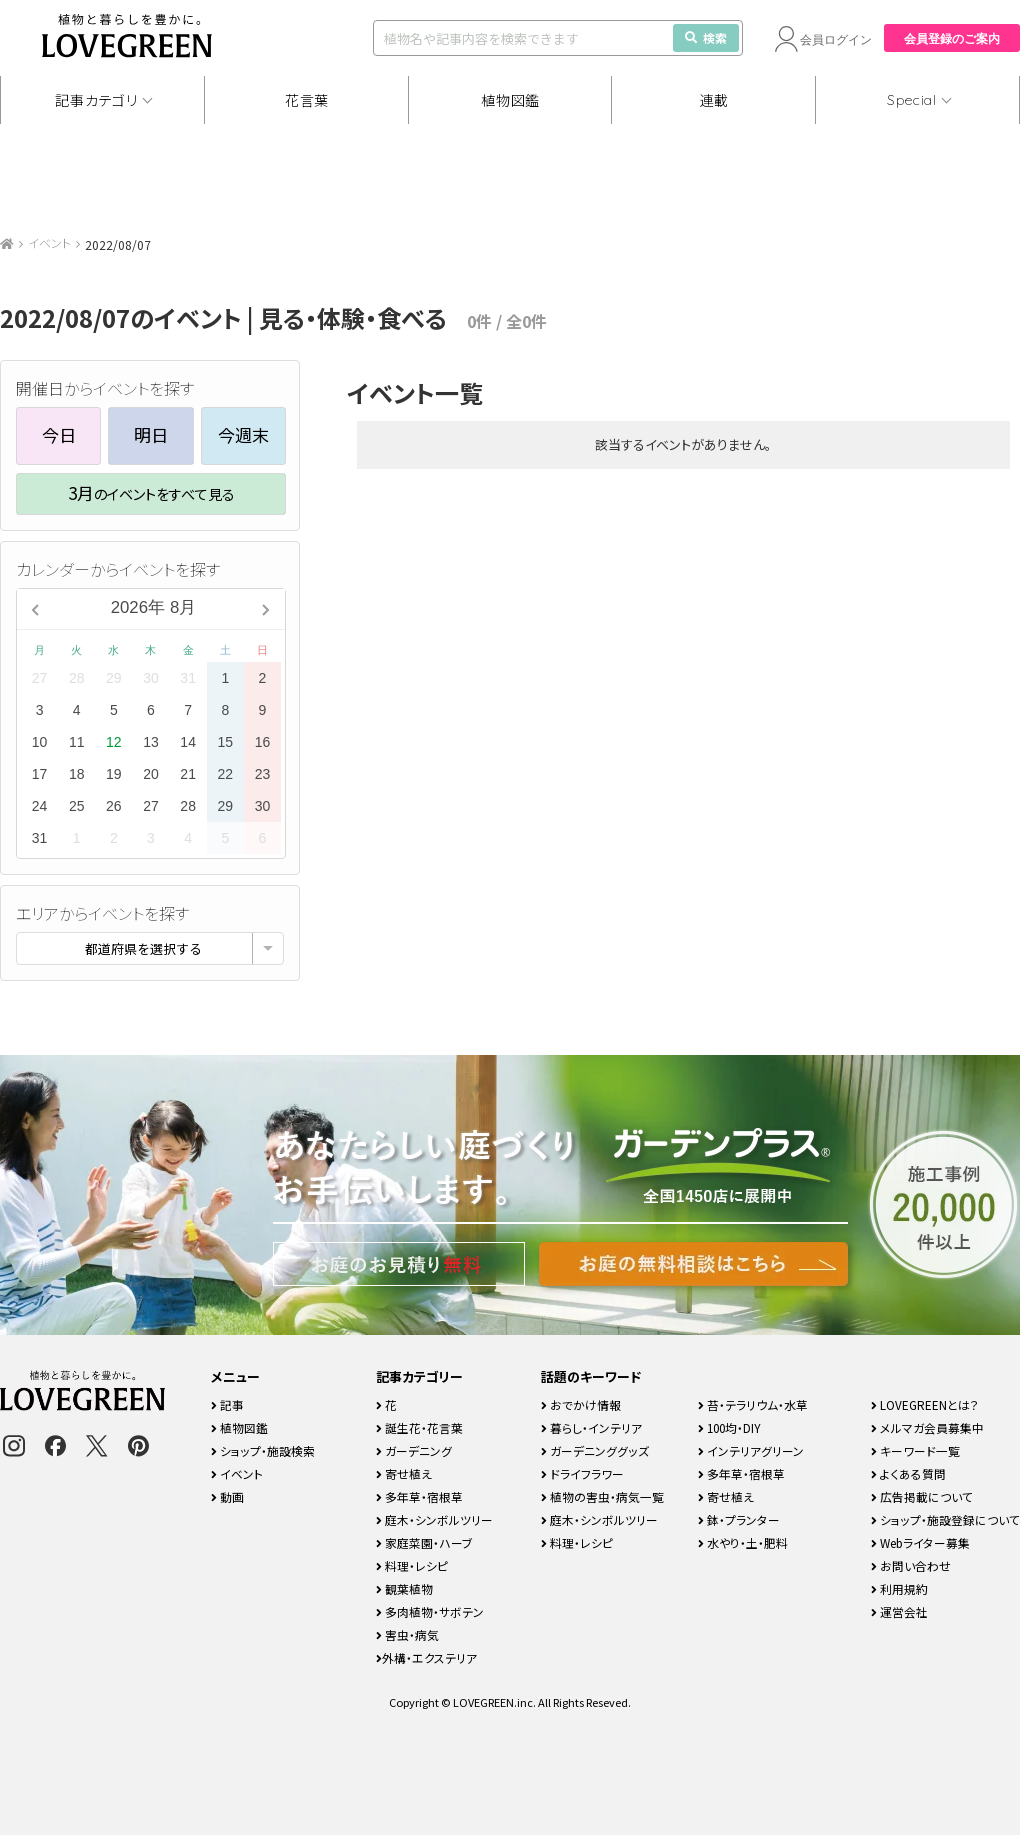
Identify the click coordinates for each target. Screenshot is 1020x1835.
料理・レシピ (412, 1565)
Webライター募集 (920, 1542)
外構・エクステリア (426, 1657)
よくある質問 (908, 1473)
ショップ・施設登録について (945, 1519)
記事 (227, 1404)
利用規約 (899, 1588)
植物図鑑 (510, 100)
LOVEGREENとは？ (925, 1404)
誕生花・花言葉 (419, 1427)
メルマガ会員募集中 (927, 1427)
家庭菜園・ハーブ (424, 1542)
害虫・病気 (407, 1634)
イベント (49, 242)
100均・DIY (729, 1427)
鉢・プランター (739, 1519)
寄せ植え (404, 1473)
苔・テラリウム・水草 (753, 1404)
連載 (714, 100)
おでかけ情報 (581, 1404)
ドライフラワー (582, 1473)
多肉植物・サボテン (430, 1611)
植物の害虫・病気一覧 (602, 1496)
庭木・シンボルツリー (434, 1519)
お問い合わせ (911, 1565)
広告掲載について (922, 1496)
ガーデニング (414, 1450)
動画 (227, 1496)
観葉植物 (404, 1588)
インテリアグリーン (751, 1450)
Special (912, 100)
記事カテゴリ (96, 100)
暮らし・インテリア (591, 1427)
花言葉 (307, 100)
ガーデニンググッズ (595, 1450)
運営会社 (899, 1611)
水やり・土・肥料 (743, 1542)
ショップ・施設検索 (263, 1450)
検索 (706, 37)
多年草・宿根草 (419, 1496)
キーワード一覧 (915, 1450)
